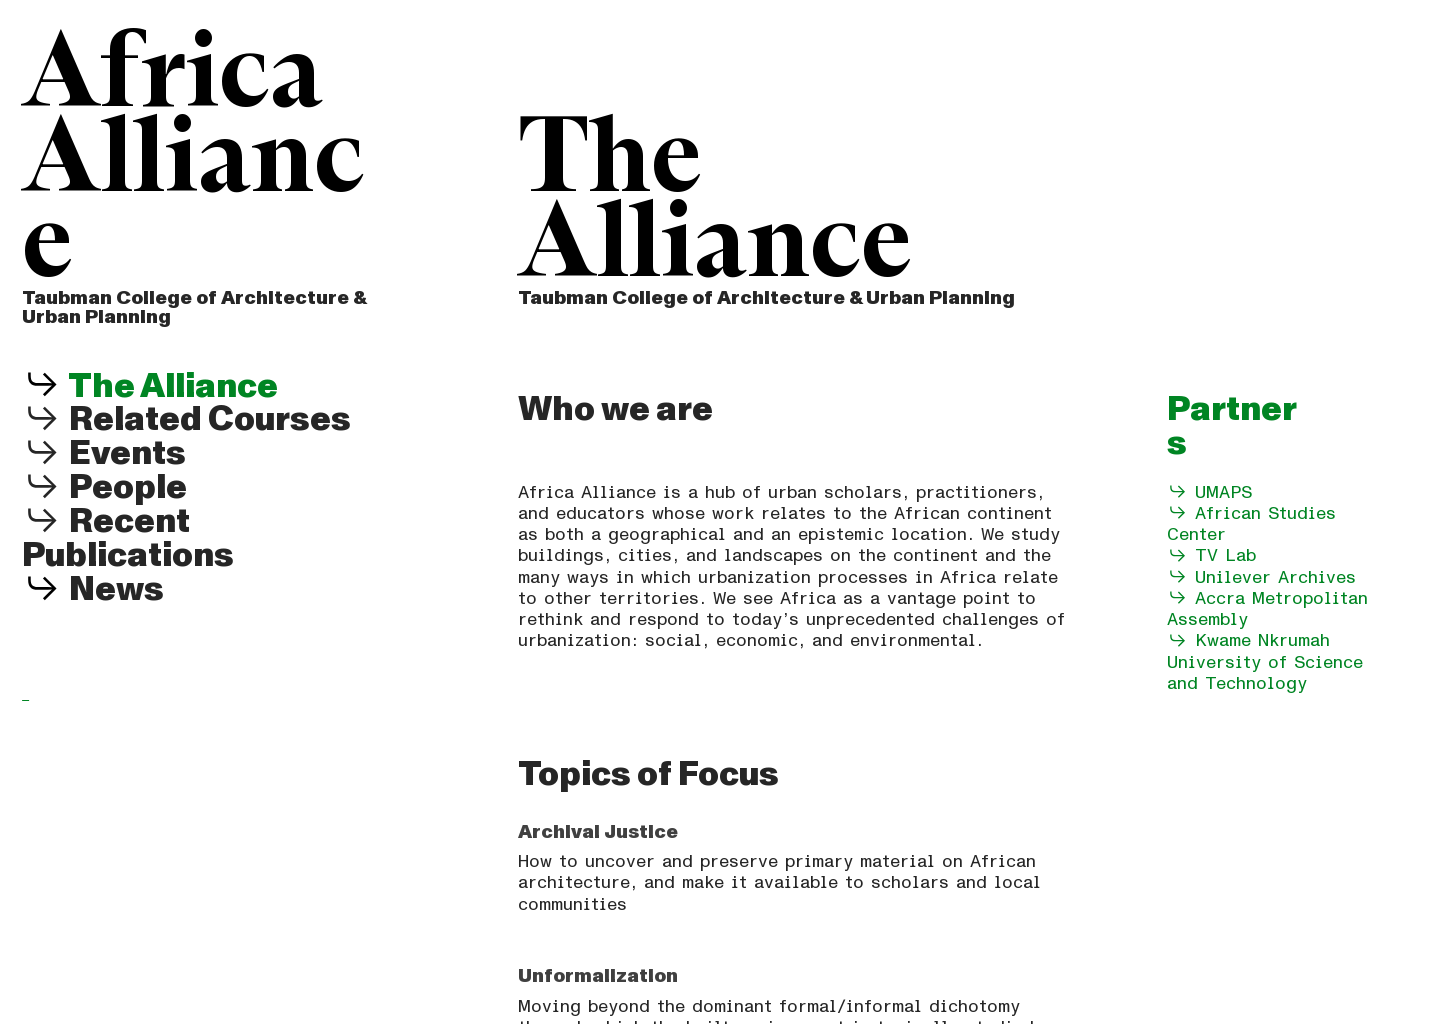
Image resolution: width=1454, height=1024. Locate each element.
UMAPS (1223, 492)
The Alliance (170, 386)
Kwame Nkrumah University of (1248, 651)
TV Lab (1225, 555)
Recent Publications (128, 538)
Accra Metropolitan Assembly (1267, 609)
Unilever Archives (1261, 577)
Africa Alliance (193, 161)
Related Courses (186, 419)
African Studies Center (1251, 524)
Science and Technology (1265, 673)
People (104, 487)
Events (104, 453)
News (116, 589)
